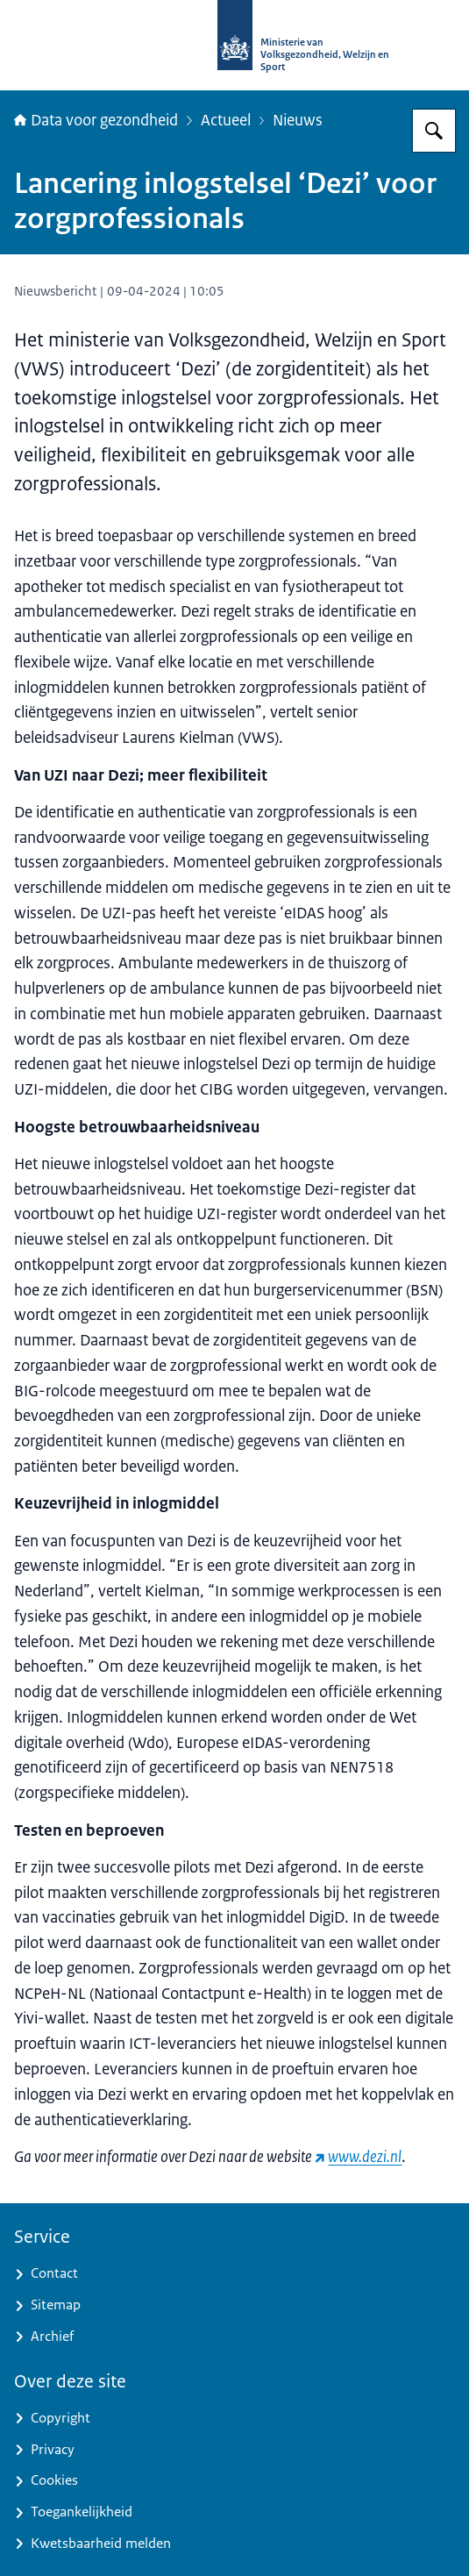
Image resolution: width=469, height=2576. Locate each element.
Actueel (226, 120)
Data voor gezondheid (96, 120)
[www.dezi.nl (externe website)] (358, 2156)
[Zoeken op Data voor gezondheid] (434, 131)
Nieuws (298, 120)
